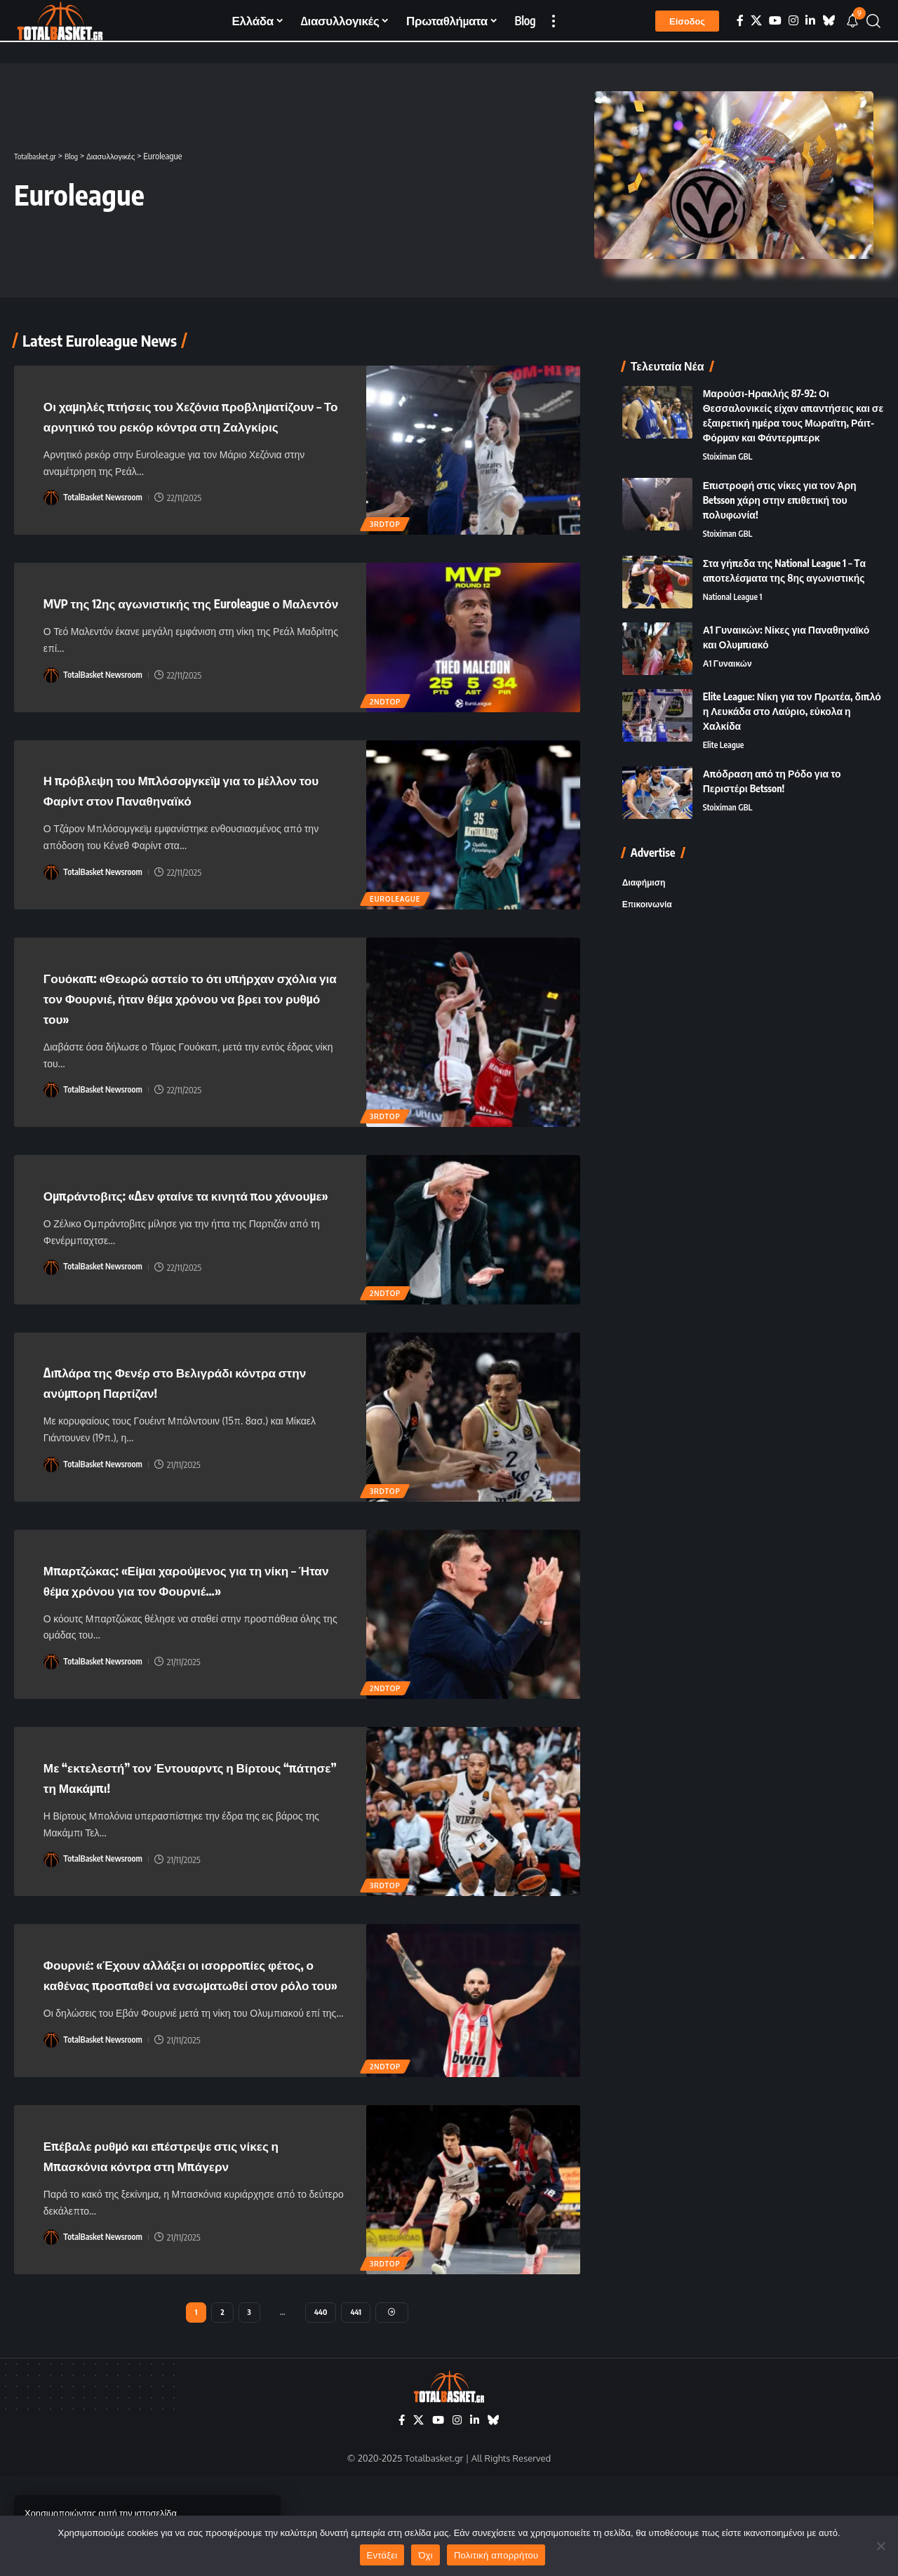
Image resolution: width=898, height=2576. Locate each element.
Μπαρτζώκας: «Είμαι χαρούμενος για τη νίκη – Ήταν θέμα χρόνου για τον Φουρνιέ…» (183, 1646)
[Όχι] (880, 2546)
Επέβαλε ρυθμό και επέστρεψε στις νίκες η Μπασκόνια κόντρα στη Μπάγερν (193, 2250)
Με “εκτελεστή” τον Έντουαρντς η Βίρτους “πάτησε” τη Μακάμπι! (165, 1853)
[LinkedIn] (810, 20)
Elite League (725, 720)
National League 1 (735, 572)
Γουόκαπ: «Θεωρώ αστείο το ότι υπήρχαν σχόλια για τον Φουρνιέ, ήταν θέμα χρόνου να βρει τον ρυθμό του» (191, 1035)
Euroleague (396, 936)
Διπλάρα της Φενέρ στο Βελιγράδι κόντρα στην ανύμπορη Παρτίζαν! (192, 1440)
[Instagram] (793, 20)
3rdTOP (386, 542)
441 (357, 2409)
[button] (553, 21)
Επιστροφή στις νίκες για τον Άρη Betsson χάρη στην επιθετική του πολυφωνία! (780, 473)
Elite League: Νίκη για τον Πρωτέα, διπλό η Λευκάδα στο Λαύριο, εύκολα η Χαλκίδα (792, 685)
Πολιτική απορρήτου (496, 2555)
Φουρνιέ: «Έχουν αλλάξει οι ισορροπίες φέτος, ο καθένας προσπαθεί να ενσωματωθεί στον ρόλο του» (185, 2060)
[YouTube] (775, 20)
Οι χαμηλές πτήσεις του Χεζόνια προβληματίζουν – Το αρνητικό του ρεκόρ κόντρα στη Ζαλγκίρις (190, 425)
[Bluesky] (828, 20)
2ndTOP (386, 739)
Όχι (425, 2555)
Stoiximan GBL (729, 429)
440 (321, 2409)
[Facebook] (740, 20)
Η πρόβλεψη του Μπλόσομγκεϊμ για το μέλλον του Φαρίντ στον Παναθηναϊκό (179, 828)
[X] (756, 20)
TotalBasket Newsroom (106, 517)
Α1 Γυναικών (729, 638)
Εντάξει (382, 2555)
